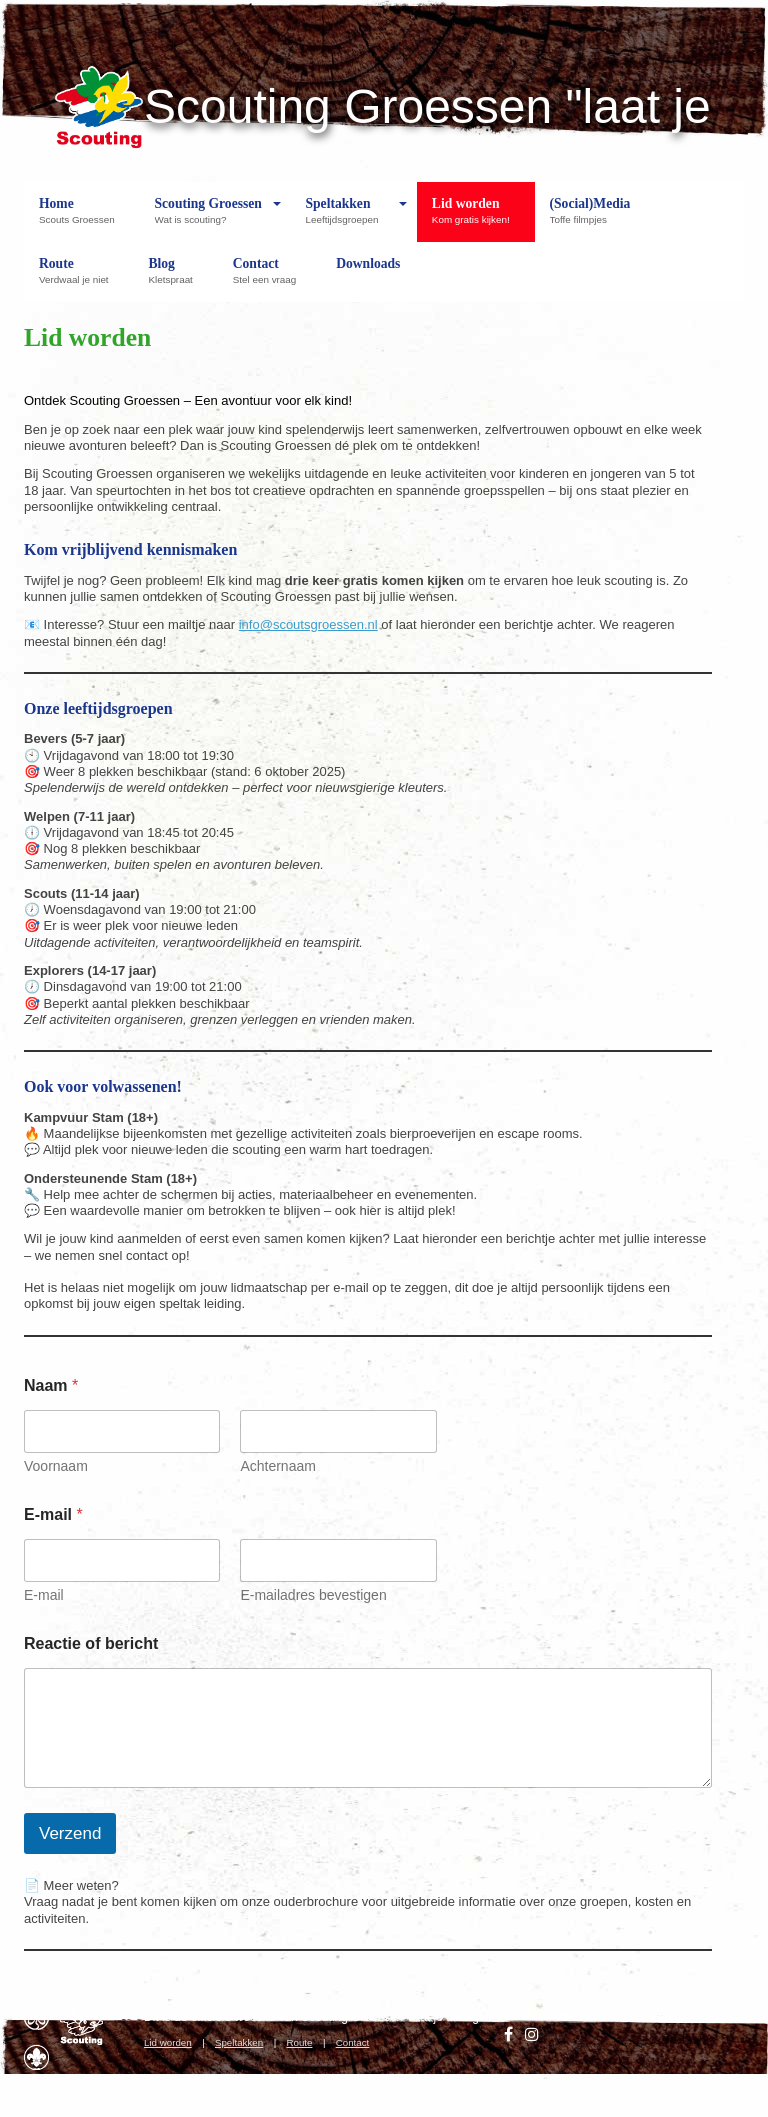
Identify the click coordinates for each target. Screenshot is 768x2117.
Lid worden (476, 219)
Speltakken (346, 219)
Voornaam (56, 1466)
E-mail (44, 1595)
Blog (175, 279)
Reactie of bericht (91, 1643)
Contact (269, 279)
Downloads (368, 279)
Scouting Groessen (208, 219)
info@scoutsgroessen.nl (308, 624)
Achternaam (277, 1466)
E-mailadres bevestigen (313, 1595)
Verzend (70, 1833)
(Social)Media (590, 219)
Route (78, 279)
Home (82, 219)
